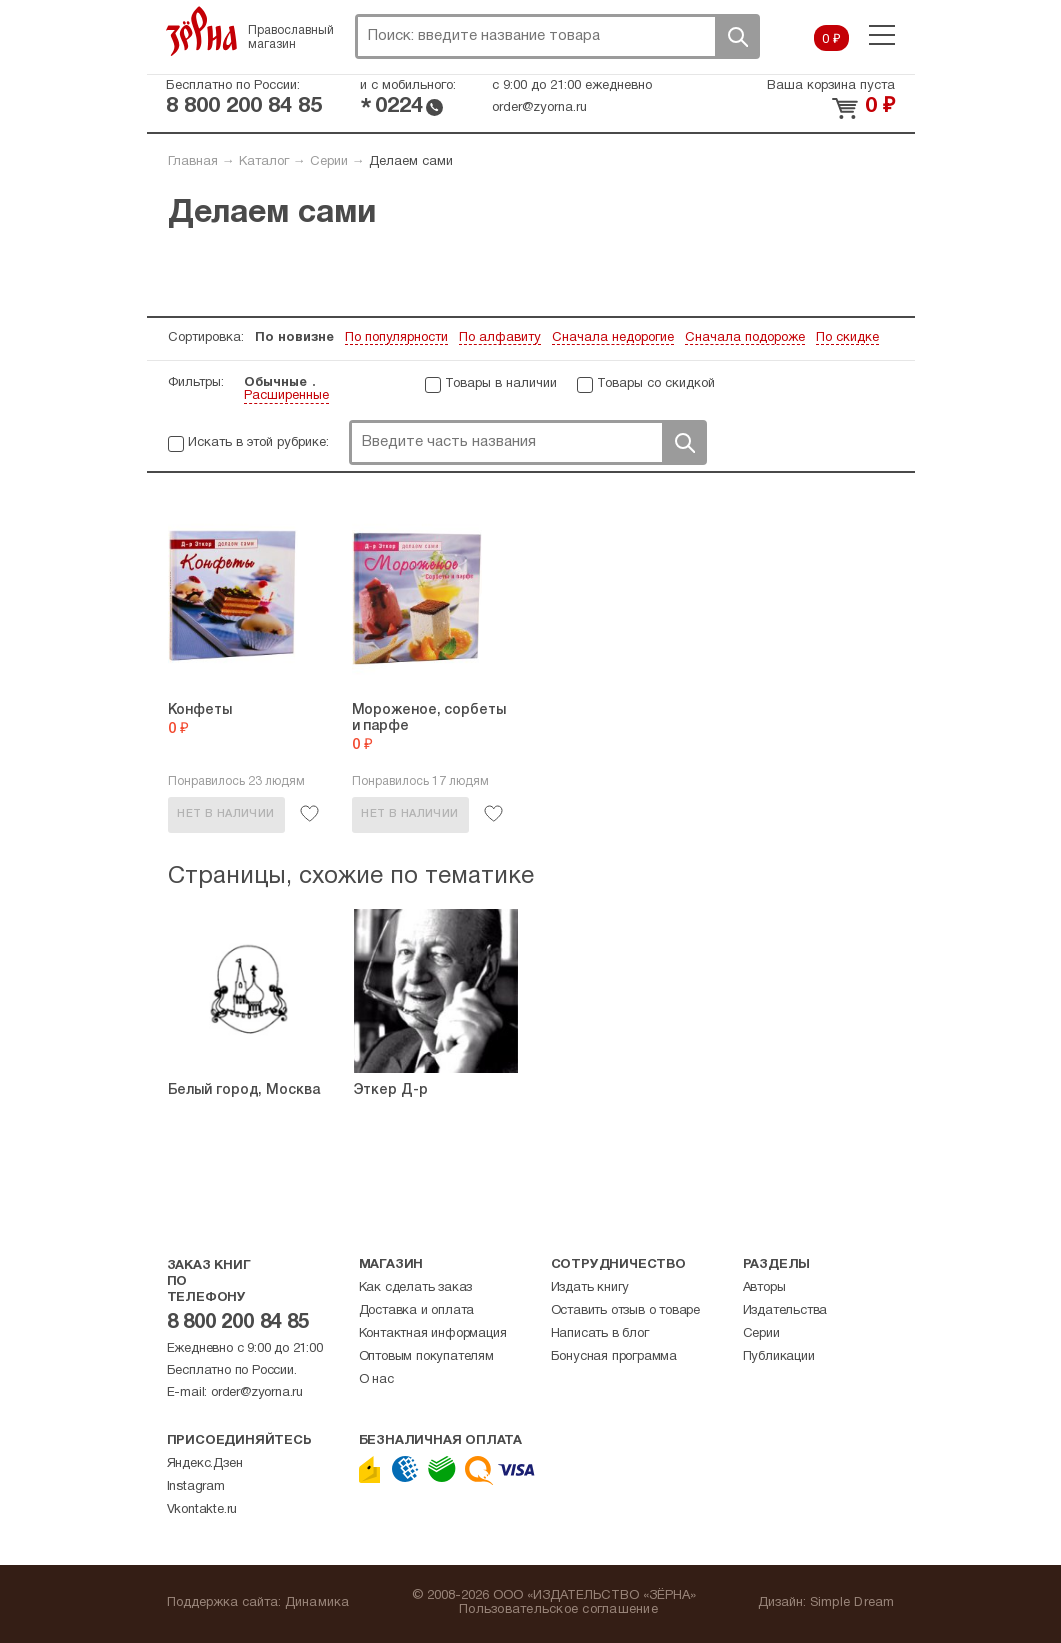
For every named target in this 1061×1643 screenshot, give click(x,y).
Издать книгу (590, 1288)
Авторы (764, 1288)
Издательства (785, 1311)
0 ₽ (831, 40)
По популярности (396, 338)
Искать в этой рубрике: (258, 443)
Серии (329, 162)
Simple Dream (852, 1603)
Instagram (196, 1487)
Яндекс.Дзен (205, 1464)
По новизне (294, 338)
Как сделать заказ (416, 1288)
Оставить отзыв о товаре (625, 1311)
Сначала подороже (745, 338)
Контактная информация (433, 1334)
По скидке (847, 338)
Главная (193, 162)
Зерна (202, 31)
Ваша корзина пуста (831, 86)
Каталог (264, 162)
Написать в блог (600, 1334)
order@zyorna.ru (539, 108)
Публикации (779, 1357)
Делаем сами (411, 162)
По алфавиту (500, 338)
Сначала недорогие (613, 338)
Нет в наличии (225, 814)
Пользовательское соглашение (558, 1610)
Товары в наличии (501, 384)
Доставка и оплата (417, 1311)
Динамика (317, 1603)
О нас (376, 1380)
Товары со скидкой (656, 384)
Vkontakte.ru (202, 1510)
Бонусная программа (614, 1357)
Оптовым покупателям (426, 1357)
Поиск (737, 36)
